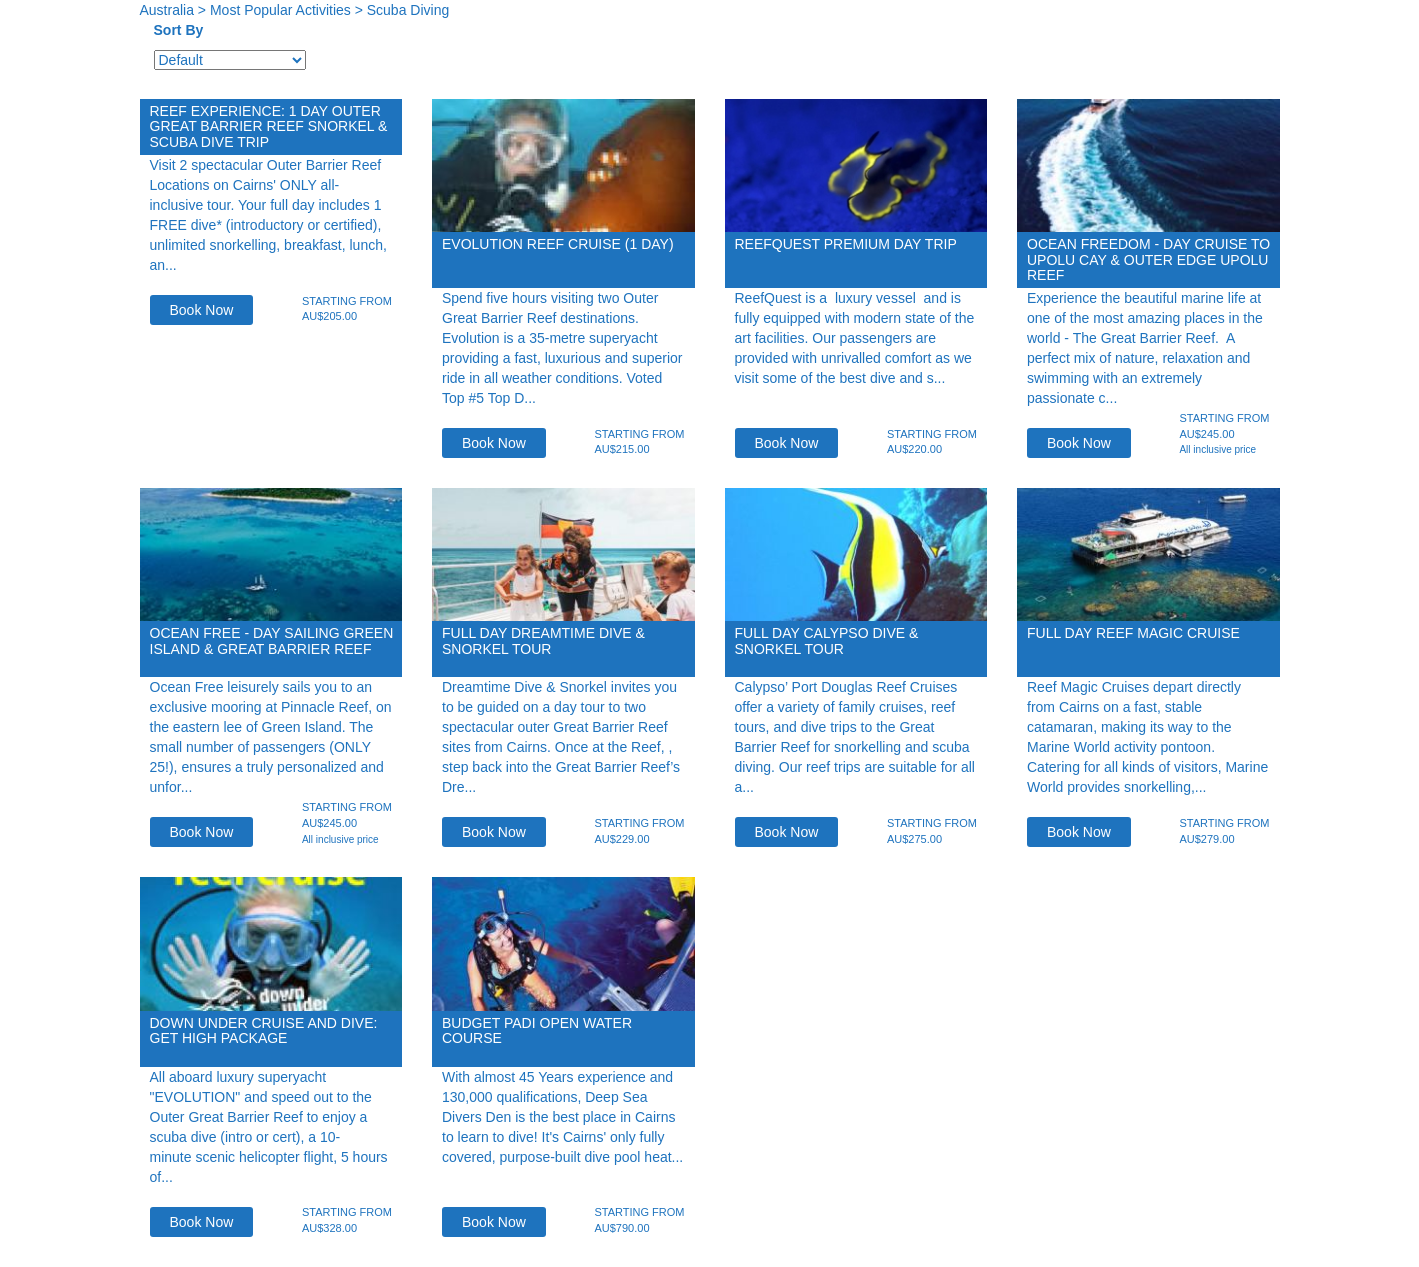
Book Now (202, 310)
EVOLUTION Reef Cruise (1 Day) (558, 244)
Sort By (179, 30)
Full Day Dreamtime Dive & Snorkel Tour (543, 640)
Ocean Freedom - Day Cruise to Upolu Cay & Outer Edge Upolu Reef (1148, 259)
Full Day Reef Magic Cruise (1133, 633)
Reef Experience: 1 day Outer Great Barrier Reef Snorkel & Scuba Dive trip (269, 126)
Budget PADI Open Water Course (537, 1030)
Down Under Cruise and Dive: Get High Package (264, 1030)
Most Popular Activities (280, 10)
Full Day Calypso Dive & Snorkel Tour (827, 640)
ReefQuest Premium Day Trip (846, 244)
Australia (167, 10)
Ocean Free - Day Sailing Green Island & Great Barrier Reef (272, 640)
